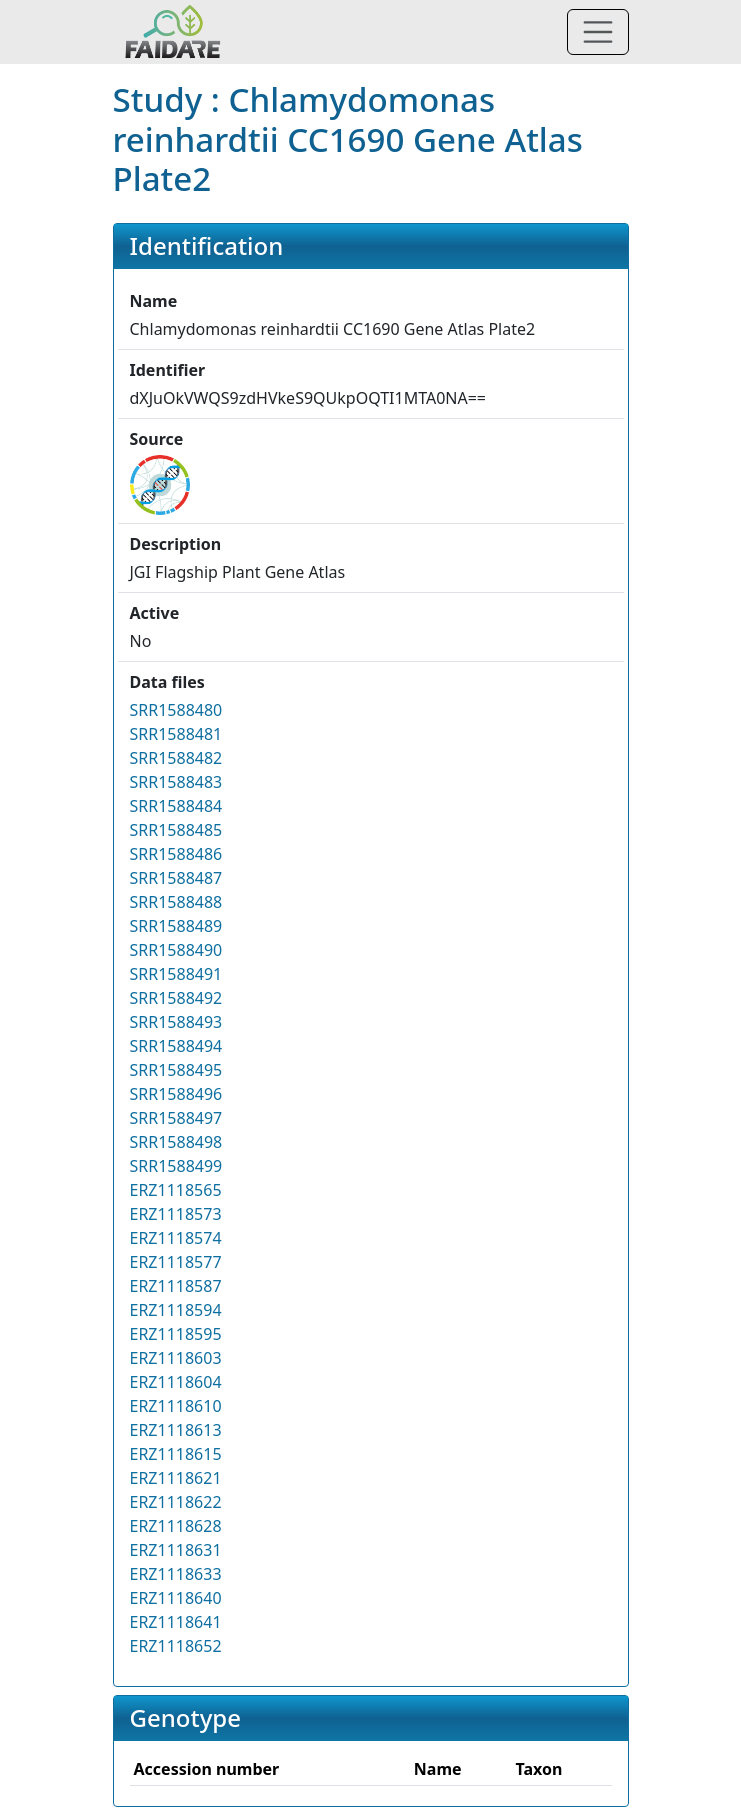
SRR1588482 (176, 758)
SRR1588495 (176, 1070)
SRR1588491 (176, 974)
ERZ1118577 (176, 1262)
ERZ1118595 (176, 1334)
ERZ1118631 (176, 1550)
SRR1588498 (176, 1142)
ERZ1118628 (176, 1526)
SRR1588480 (176, 710)
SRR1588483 (176, 782)
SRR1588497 (176, 1118)
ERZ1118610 (176, 1406)
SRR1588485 (176, 830)
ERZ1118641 (176, 1622)
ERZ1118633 (176, 1574)
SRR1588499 (176, 1166)
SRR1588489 (176, 926)
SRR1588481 (176, 734)
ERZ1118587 (176, 1286)
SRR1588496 (176, 1094)
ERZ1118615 (176, 1454)
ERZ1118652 (176, 1646)
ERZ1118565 (176, 1190)
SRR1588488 (176, 902)
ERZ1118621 (176, 1478)
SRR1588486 (176, 854)
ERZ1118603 (176, 1358)
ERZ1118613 (176, 1430)
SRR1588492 (176, 998)
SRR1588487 (176, 878)
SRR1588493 (176, 1022)
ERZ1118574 (176, 1238)
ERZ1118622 (176, 1502)
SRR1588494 (176, 1046)
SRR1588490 (176, 950)
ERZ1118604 (176, 1382)
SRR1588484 (176, 806)
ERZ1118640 (176, 1598)
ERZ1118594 (176, 1310)
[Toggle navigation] (598, 32)
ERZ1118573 (176, 1214)
